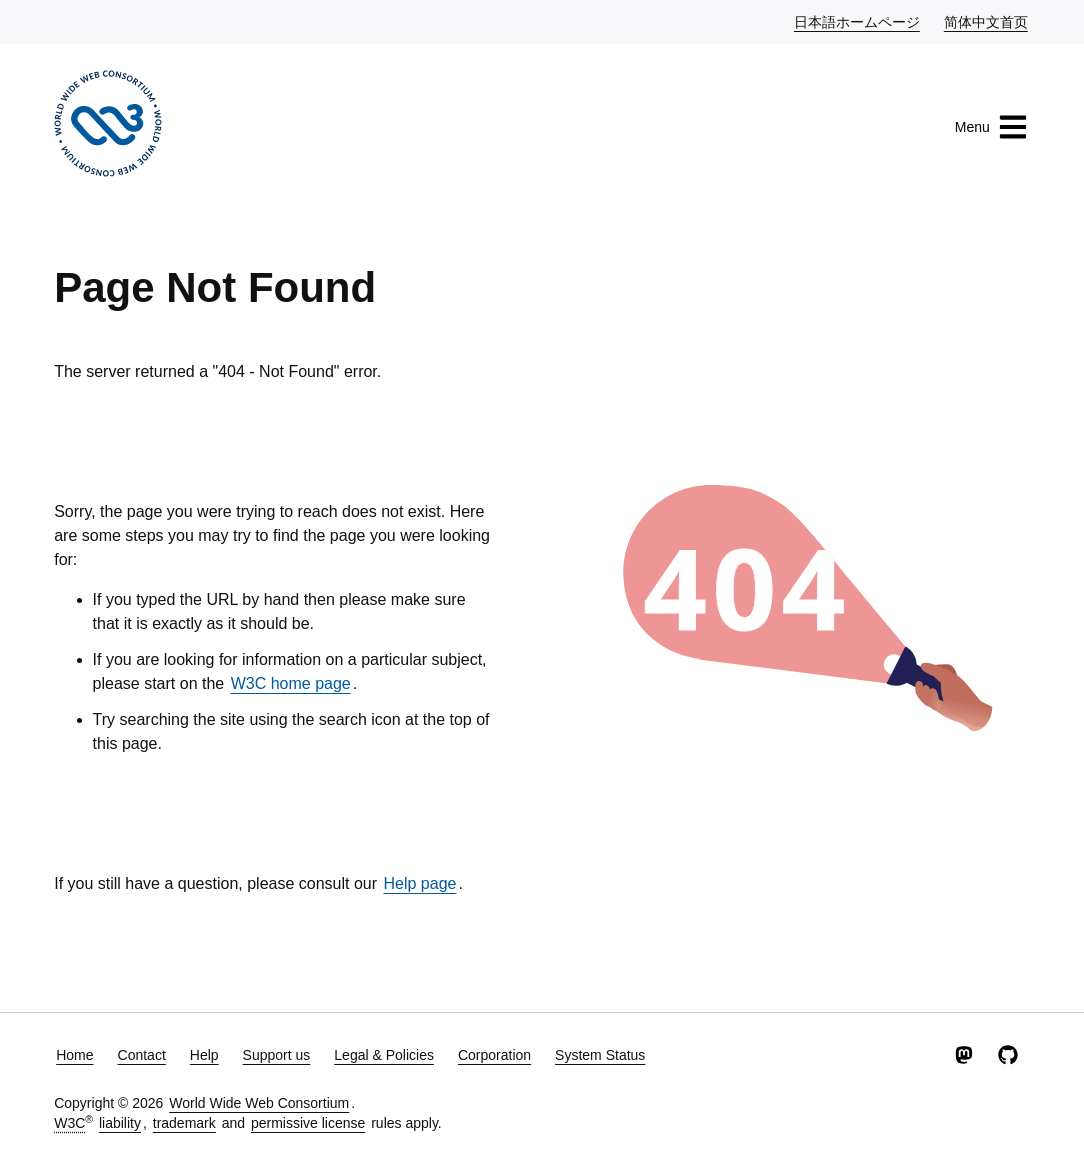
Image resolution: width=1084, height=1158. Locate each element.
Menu (991, 127)
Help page (420, 883)
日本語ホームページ (858, 21)
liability (120, 1123)
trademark (184, 1123)
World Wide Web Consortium (259, 1103)
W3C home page (291, 683)
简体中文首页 (987, 21)
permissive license (308, 1123)
